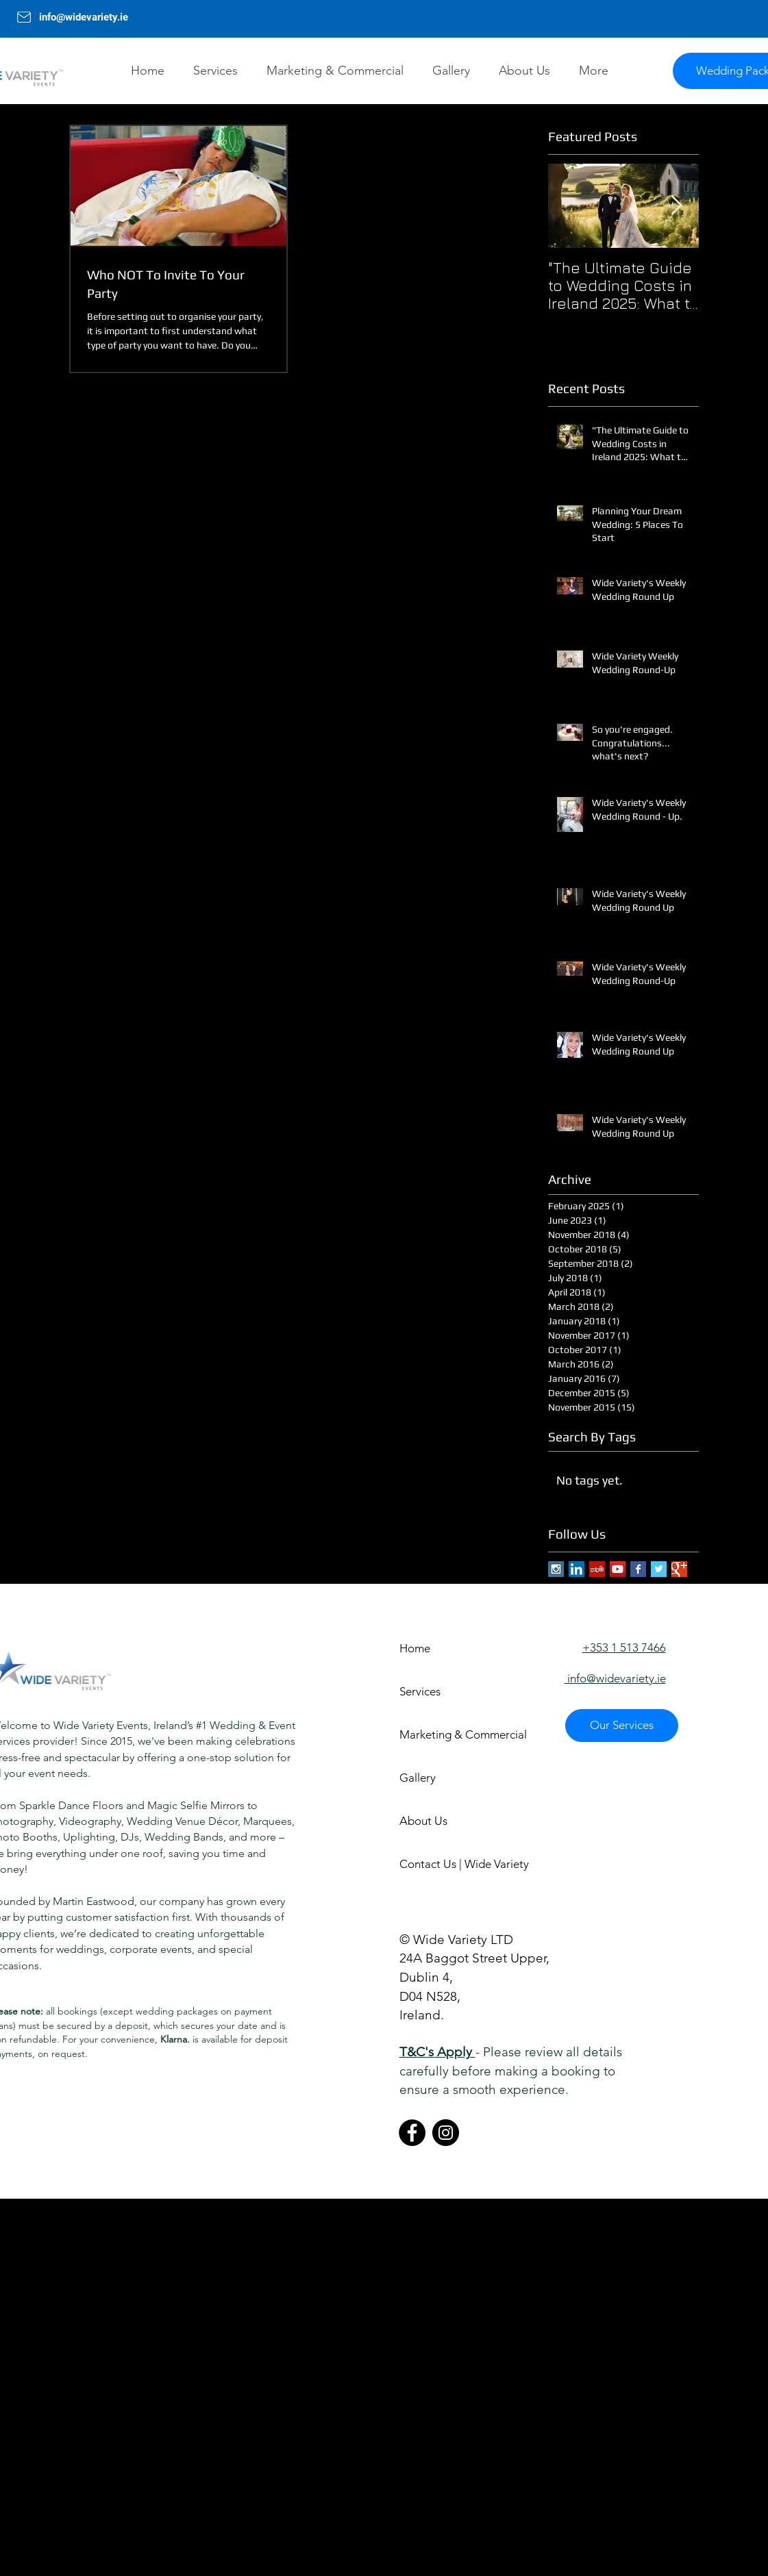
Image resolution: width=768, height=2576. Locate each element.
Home (414, 1648)
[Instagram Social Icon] (556, 1569)
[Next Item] (677, 205)
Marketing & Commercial (447, 1734)
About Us (423, 1821)
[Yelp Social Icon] (597, 1569)
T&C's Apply (437, 2052)
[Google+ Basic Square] (679, 1569)
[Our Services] (621, 1725)
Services (420, 1691)
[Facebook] (412, 2132)
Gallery (417, 1777)
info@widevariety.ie (85, 17)
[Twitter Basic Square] (659, 1569)
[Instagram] (445, 2132)
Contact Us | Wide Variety (447, 1864)
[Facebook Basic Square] (638, 1569)
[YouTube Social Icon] (617, 1569)
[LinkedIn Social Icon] (576, 1569)
